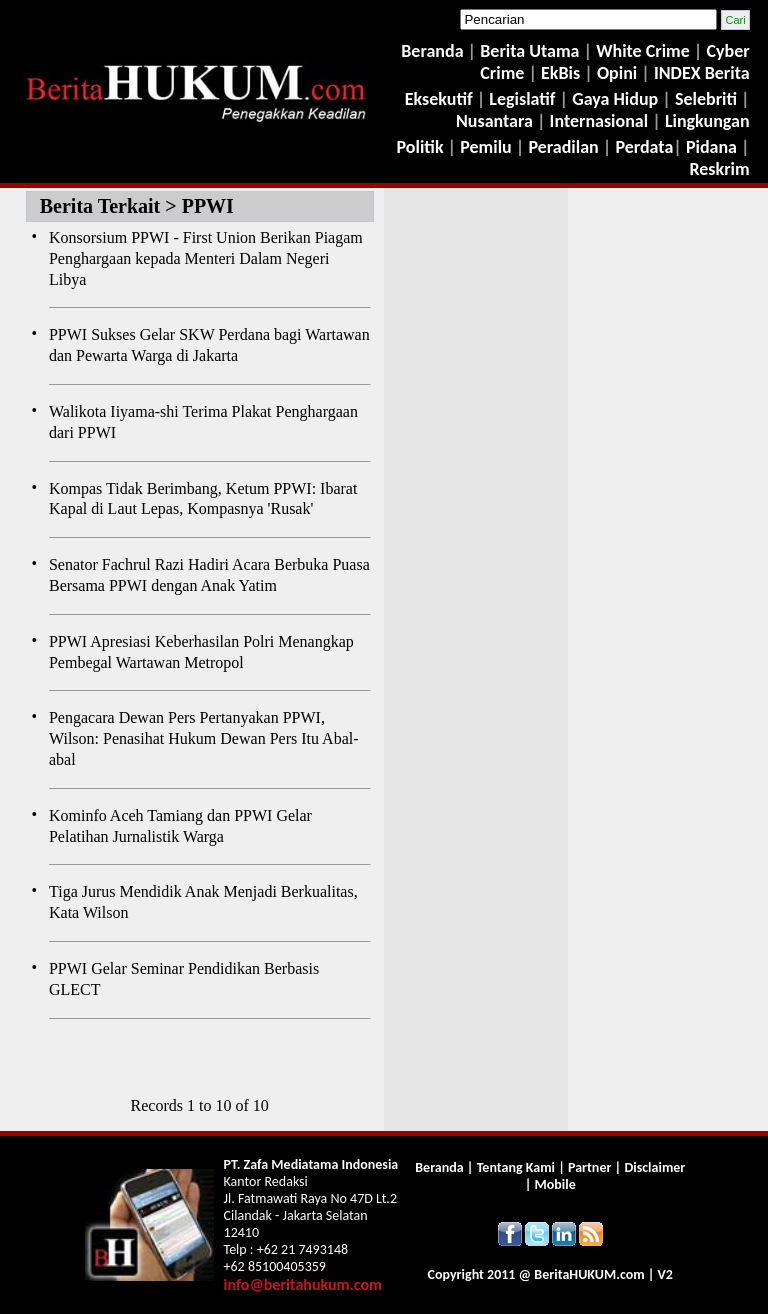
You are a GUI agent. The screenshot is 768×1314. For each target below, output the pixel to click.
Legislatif (522, 99)
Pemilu (486, 147)
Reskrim (719, 169)
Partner (589, 1167)
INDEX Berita (702, 73)
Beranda (432, 51)
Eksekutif (441, 99)
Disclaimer (654, 1167)
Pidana (711, 147)
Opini (615, 73)
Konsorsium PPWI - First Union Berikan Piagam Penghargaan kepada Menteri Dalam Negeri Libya (206, 258)
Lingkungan (707, 121)
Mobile (555, 1184)
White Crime (645, 51)
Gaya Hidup (613, 99)
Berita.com (589, 1274)
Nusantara (494, 121)
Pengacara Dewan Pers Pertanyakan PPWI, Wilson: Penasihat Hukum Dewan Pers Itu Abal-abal (204, 738)
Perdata (644, 147)
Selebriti (706, 99)
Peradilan (561, 147)
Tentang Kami (517, 1167)
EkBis (562, 73)
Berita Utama (531, 51)
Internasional (599, 121)
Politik (420, 147)
